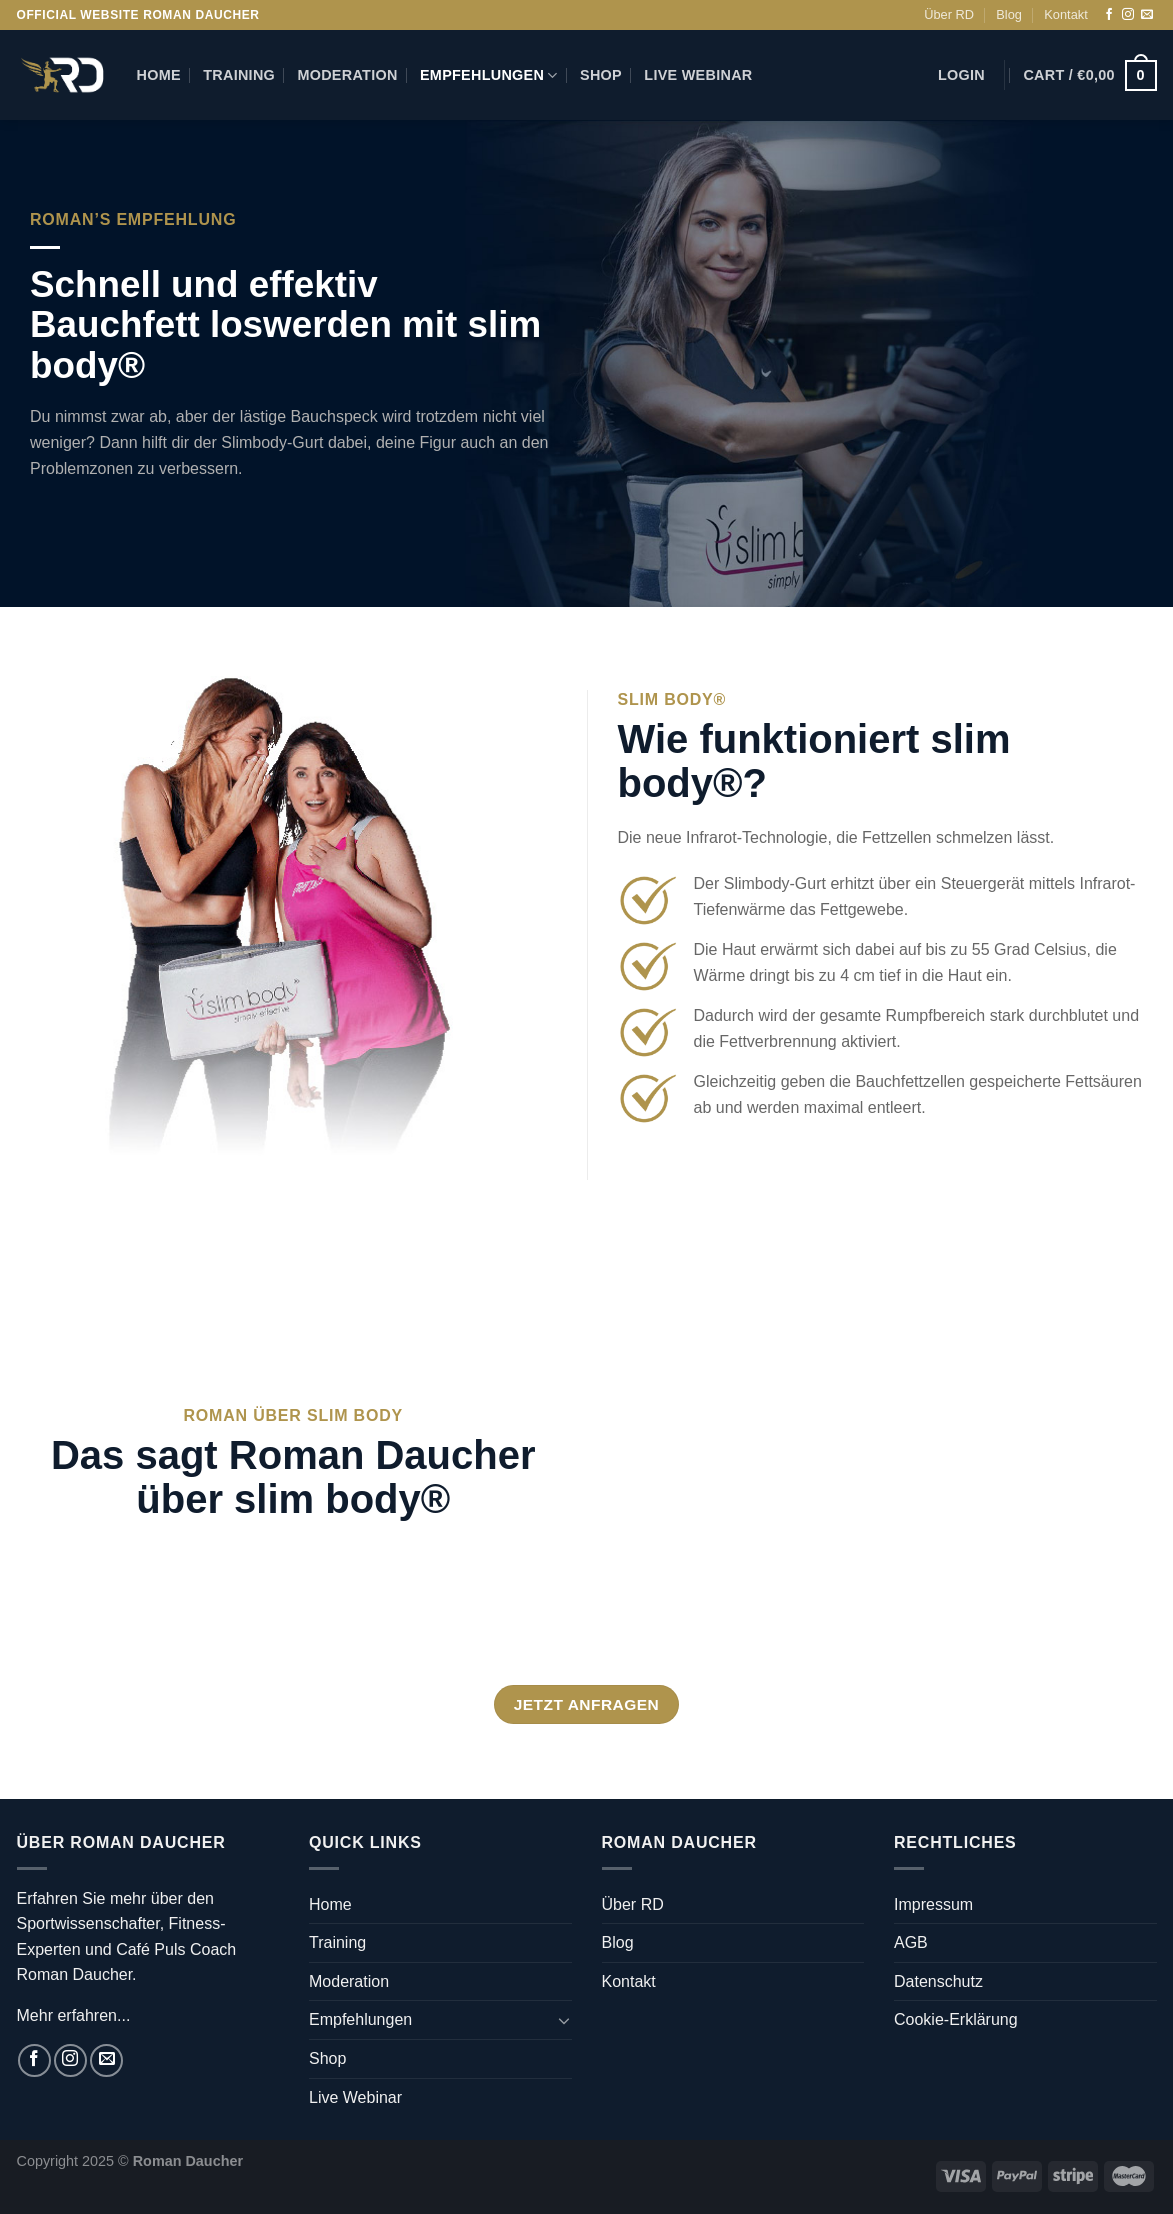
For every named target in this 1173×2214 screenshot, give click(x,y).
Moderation (347, 75)
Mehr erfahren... (74, 2015)
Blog (1009, 14)
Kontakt (1065, 14)
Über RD (949, 14)
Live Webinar (698, 75)
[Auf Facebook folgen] (1109, 15)
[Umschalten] (564, 2020)
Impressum (933, 1904)
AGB (911, 1942)
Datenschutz (938, 1981)
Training (239, 75)
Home (159, 75)
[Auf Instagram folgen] (1128, 15)
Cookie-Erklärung (956, 2019)
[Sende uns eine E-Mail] (1147, 15)
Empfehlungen (489, 75)
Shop (601, 75)
